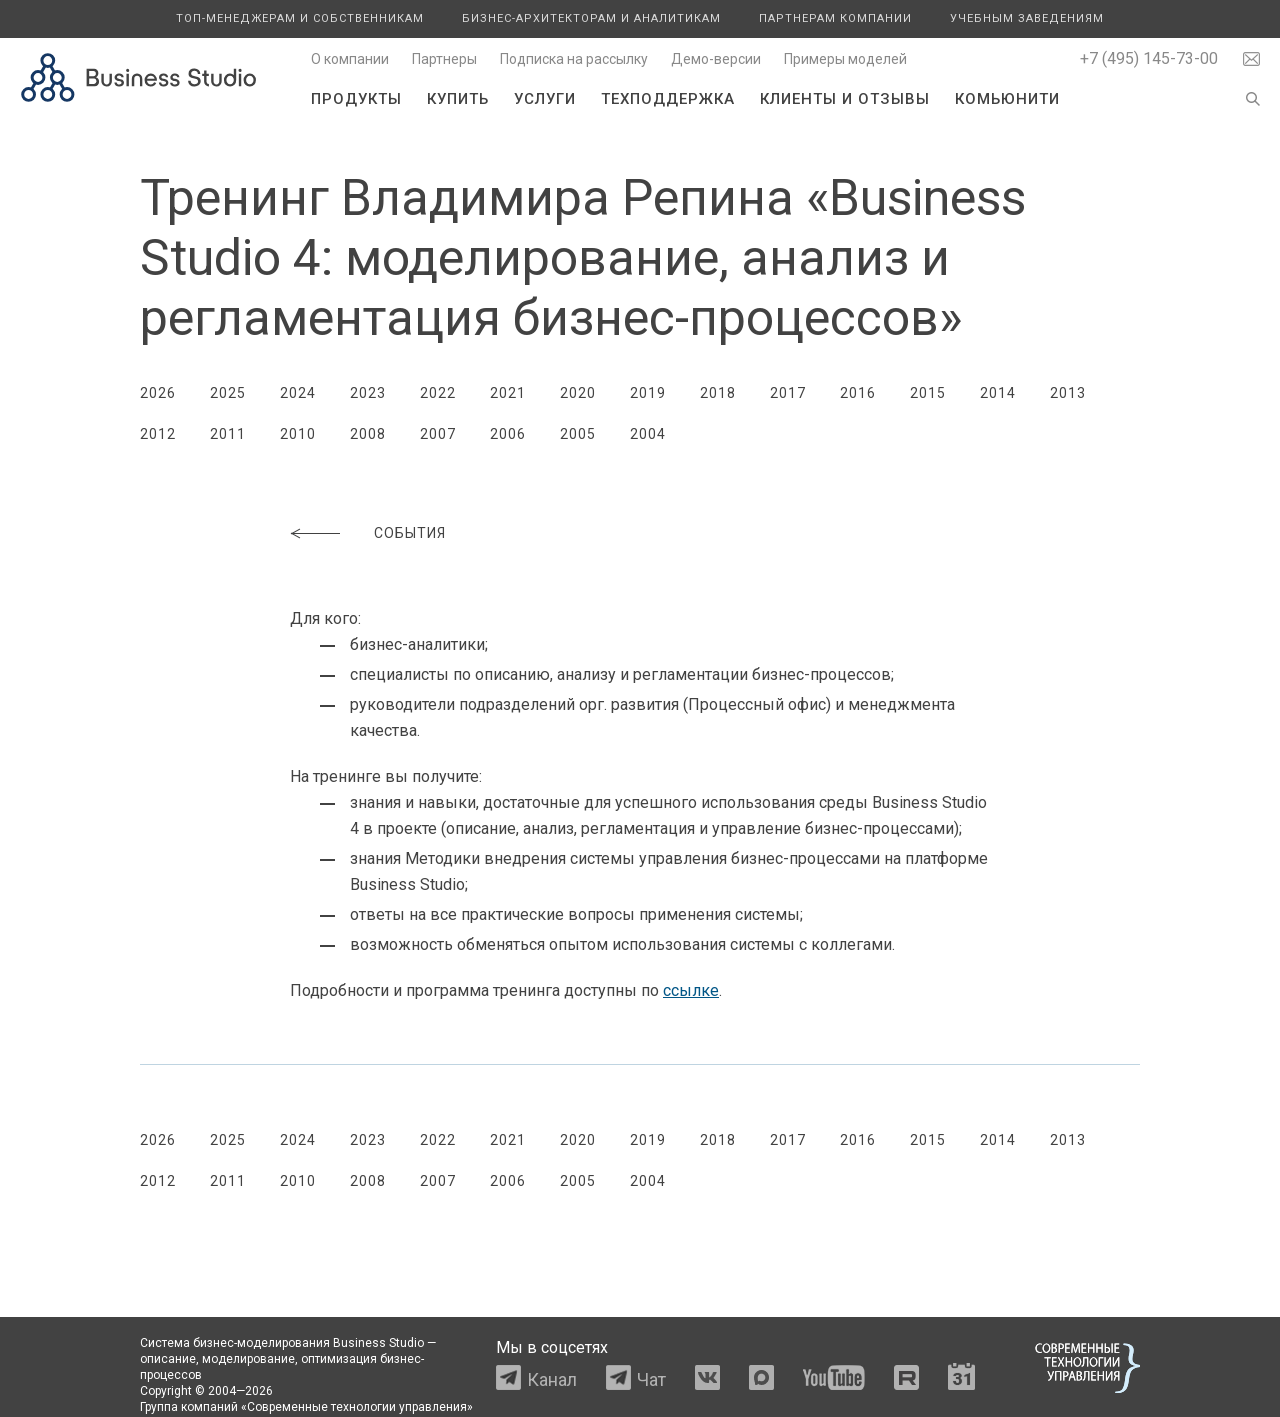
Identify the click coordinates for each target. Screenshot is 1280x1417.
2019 (648, 393)
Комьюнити (1007, 99)
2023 (368, 393)
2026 (158, 393)
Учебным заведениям (1027, 18)
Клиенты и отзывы (845, 99)
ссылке (691, 990)
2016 (858, 393)
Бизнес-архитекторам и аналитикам (591, 18)
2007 (438, 434)
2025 (228, 393)
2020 (578, 393)
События (410, 533)
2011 (228, 434)
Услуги (545, 99)
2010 (298, 434)
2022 (438, 393)
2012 (158, 434)
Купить (458, 99)
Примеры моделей (845, 59)
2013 (1068, 393)
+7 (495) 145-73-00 (1149, 58)
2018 (718, 393)
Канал (552, 1379)
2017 (788, 393)
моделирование (248, 1359)
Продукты (356, 99)
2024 (298, 393)
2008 (368, 434)
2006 (508, 434)
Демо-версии (716, 59)
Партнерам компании (835, 18)
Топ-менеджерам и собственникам (300, 18)
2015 (928, 393)
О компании (350, 59)
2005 (578, 434)
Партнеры (444, 59)
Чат (651, 1379)
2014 (998, 393)
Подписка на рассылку (574, 59)
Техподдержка (668, 99)
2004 (648, 434)
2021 (508, 393)
